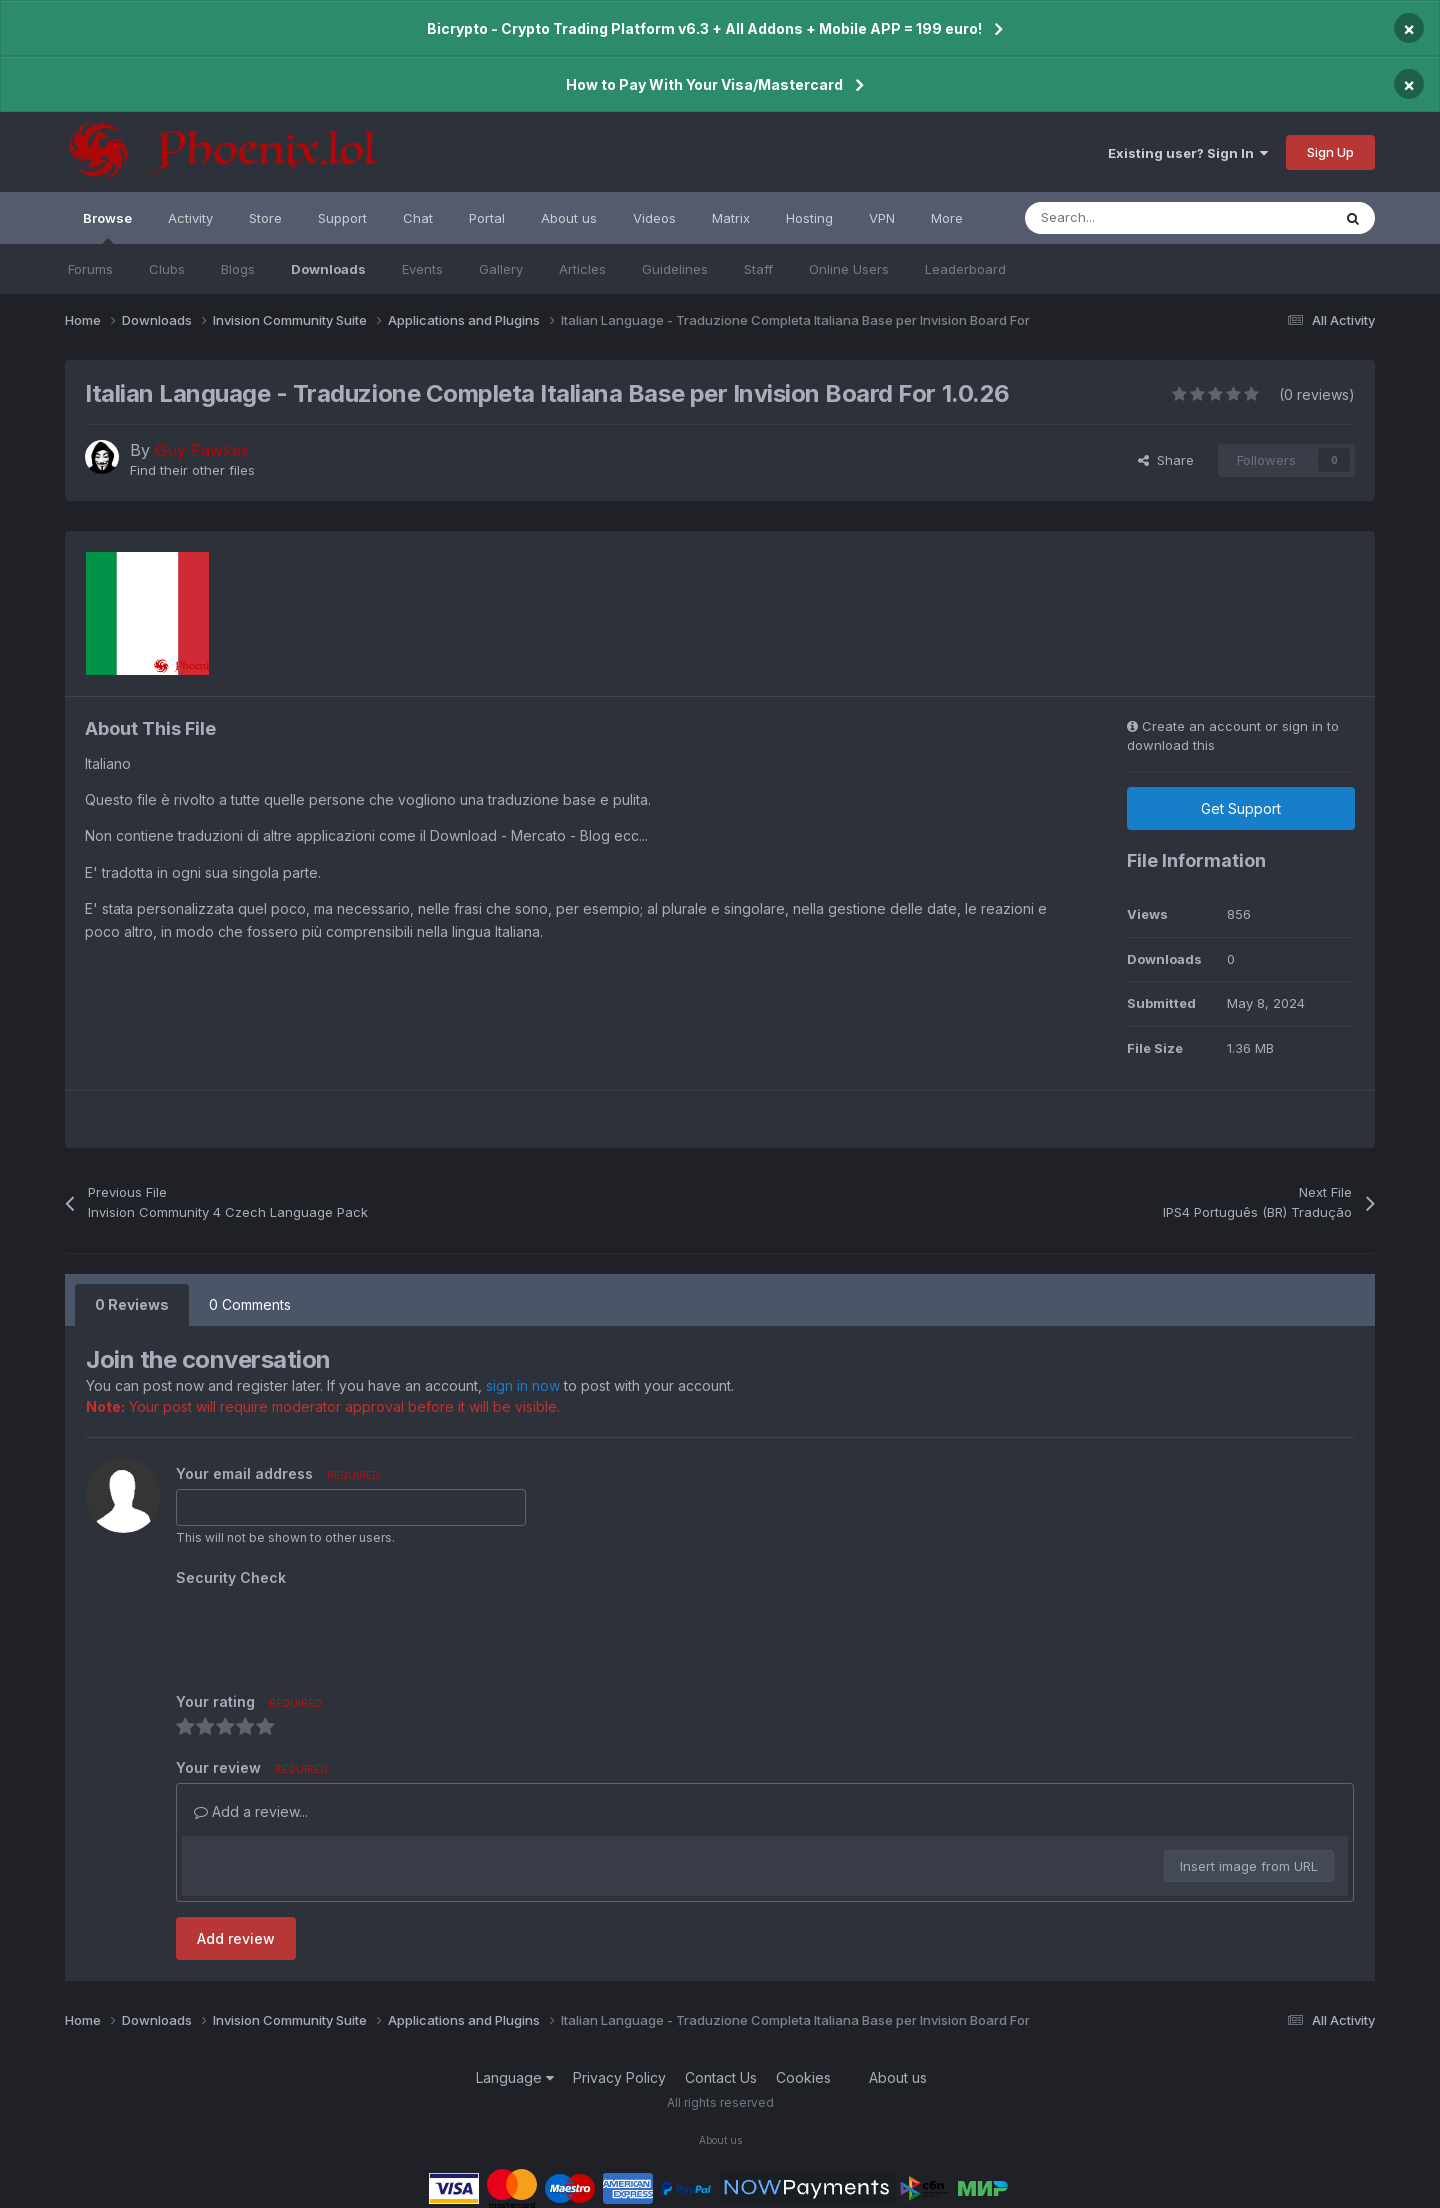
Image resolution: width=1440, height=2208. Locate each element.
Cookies (803, 2077)
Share (1166, 460)
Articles (582, 269)
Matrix (731, 218)
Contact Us (721, 2077)
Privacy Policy (619, 2077)
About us (569, 218)
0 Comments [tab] (250, 1304)
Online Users (849, 269)
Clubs (167, 269)
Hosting (809, 218)
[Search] (1133, 218)
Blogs (238, 269)
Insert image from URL (1249, 1866)
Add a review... (251, 1811)
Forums (90, 269)
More (947, 218)
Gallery (501, 269)
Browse (107, 227)
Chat (418, 218)
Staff (758, 269)
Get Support (1241, 808)
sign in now (523, 1385)
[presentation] (328, 1632)
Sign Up (1330, 152)
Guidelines (675, 269)
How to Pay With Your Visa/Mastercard (704, 84)
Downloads (328, 269)
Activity (190, 218)
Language (515, 2077)
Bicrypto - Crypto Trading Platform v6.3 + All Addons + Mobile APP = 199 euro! (704, 28)
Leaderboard (965, 269)
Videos (654, 218)
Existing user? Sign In (1188, 153)
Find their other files (192, 470)
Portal (487, 218)
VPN (882, 218)
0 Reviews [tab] (132, 1304)
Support (342, 218)
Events (422, 269)
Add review (236, 1938)
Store (265, 218)
